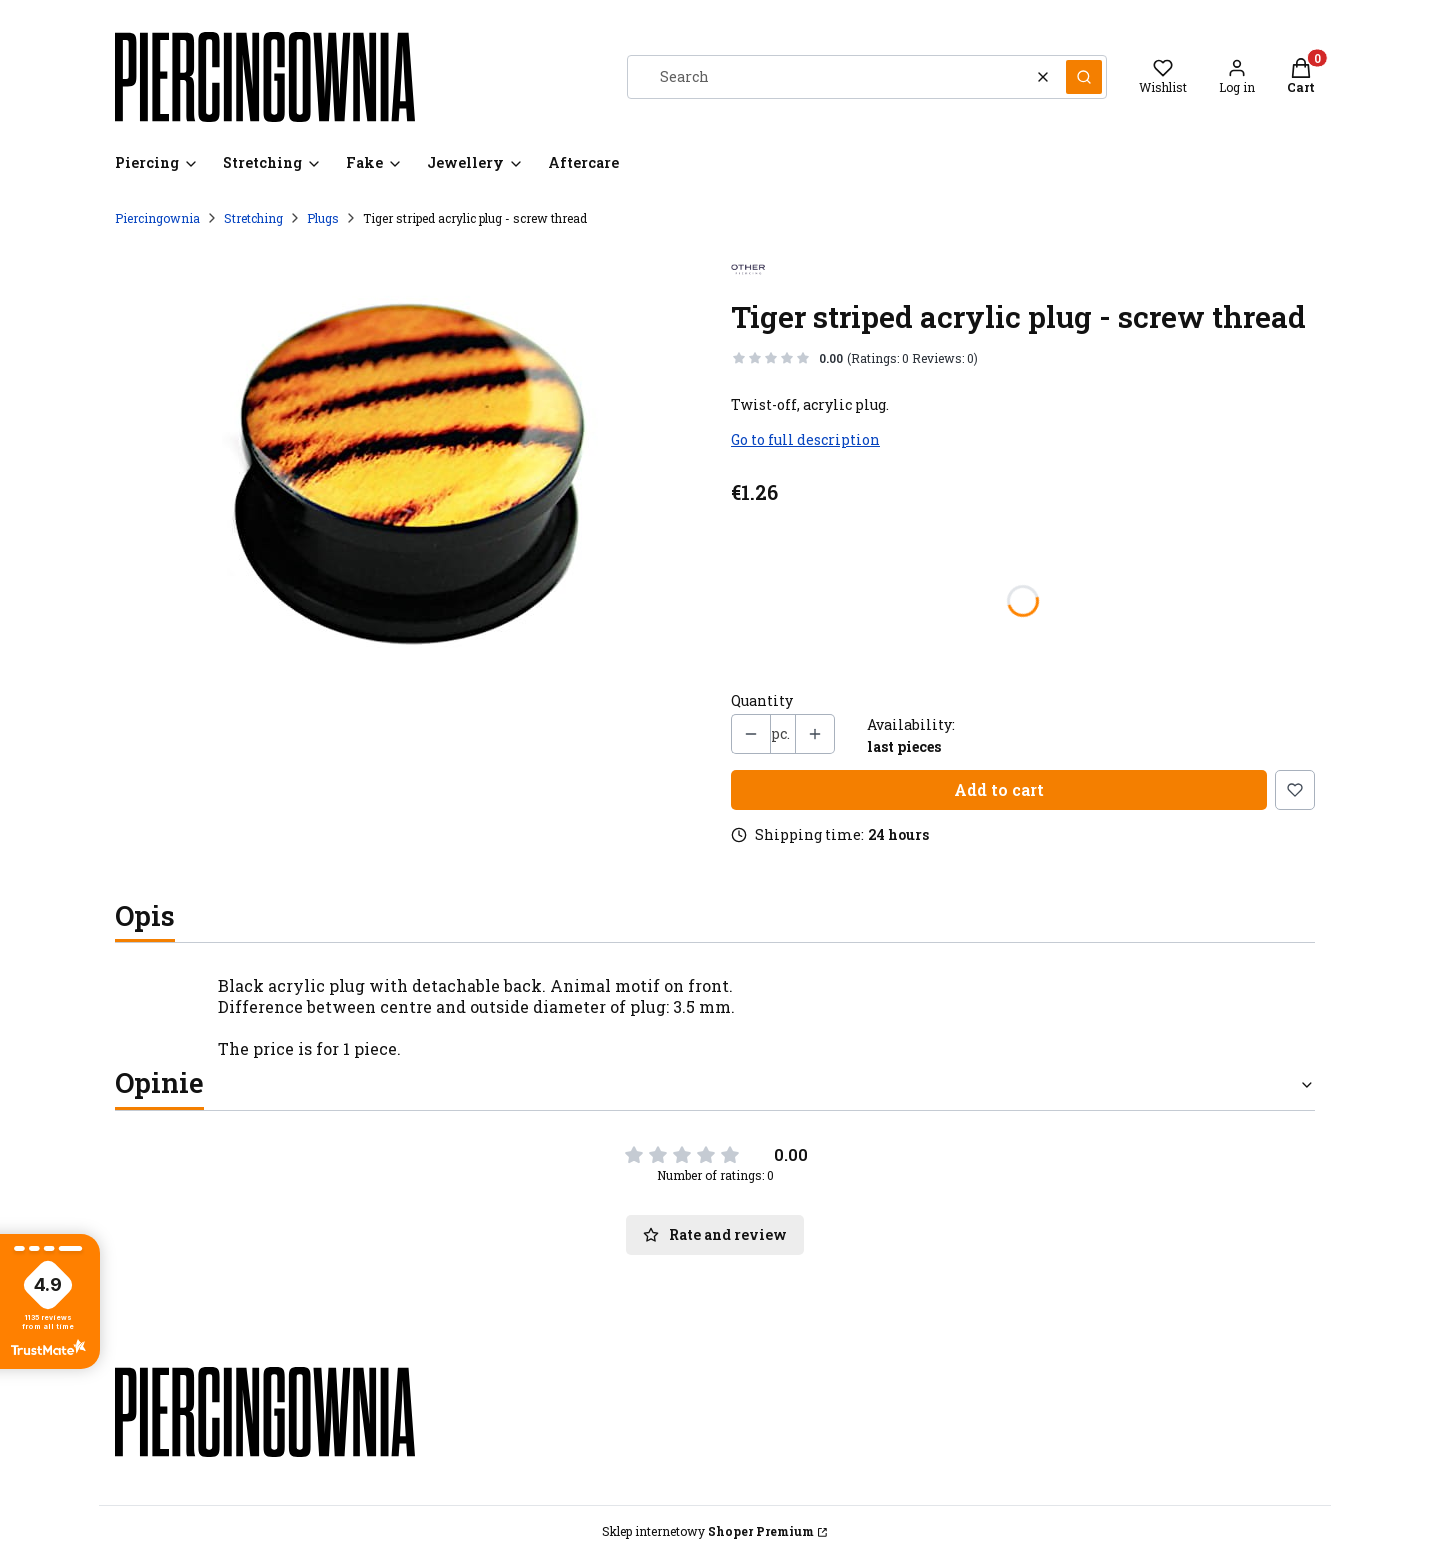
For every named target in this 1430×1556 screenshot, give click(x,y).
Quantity (762, 701)
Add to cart (999, 789)
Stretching (253, 218)
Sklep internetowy (708, 1531)
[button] (1084, 77)
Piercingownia (157, 218)
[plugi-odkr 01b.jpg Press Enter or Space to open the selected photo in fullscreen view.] (407, 473)
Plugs (323, 218)
